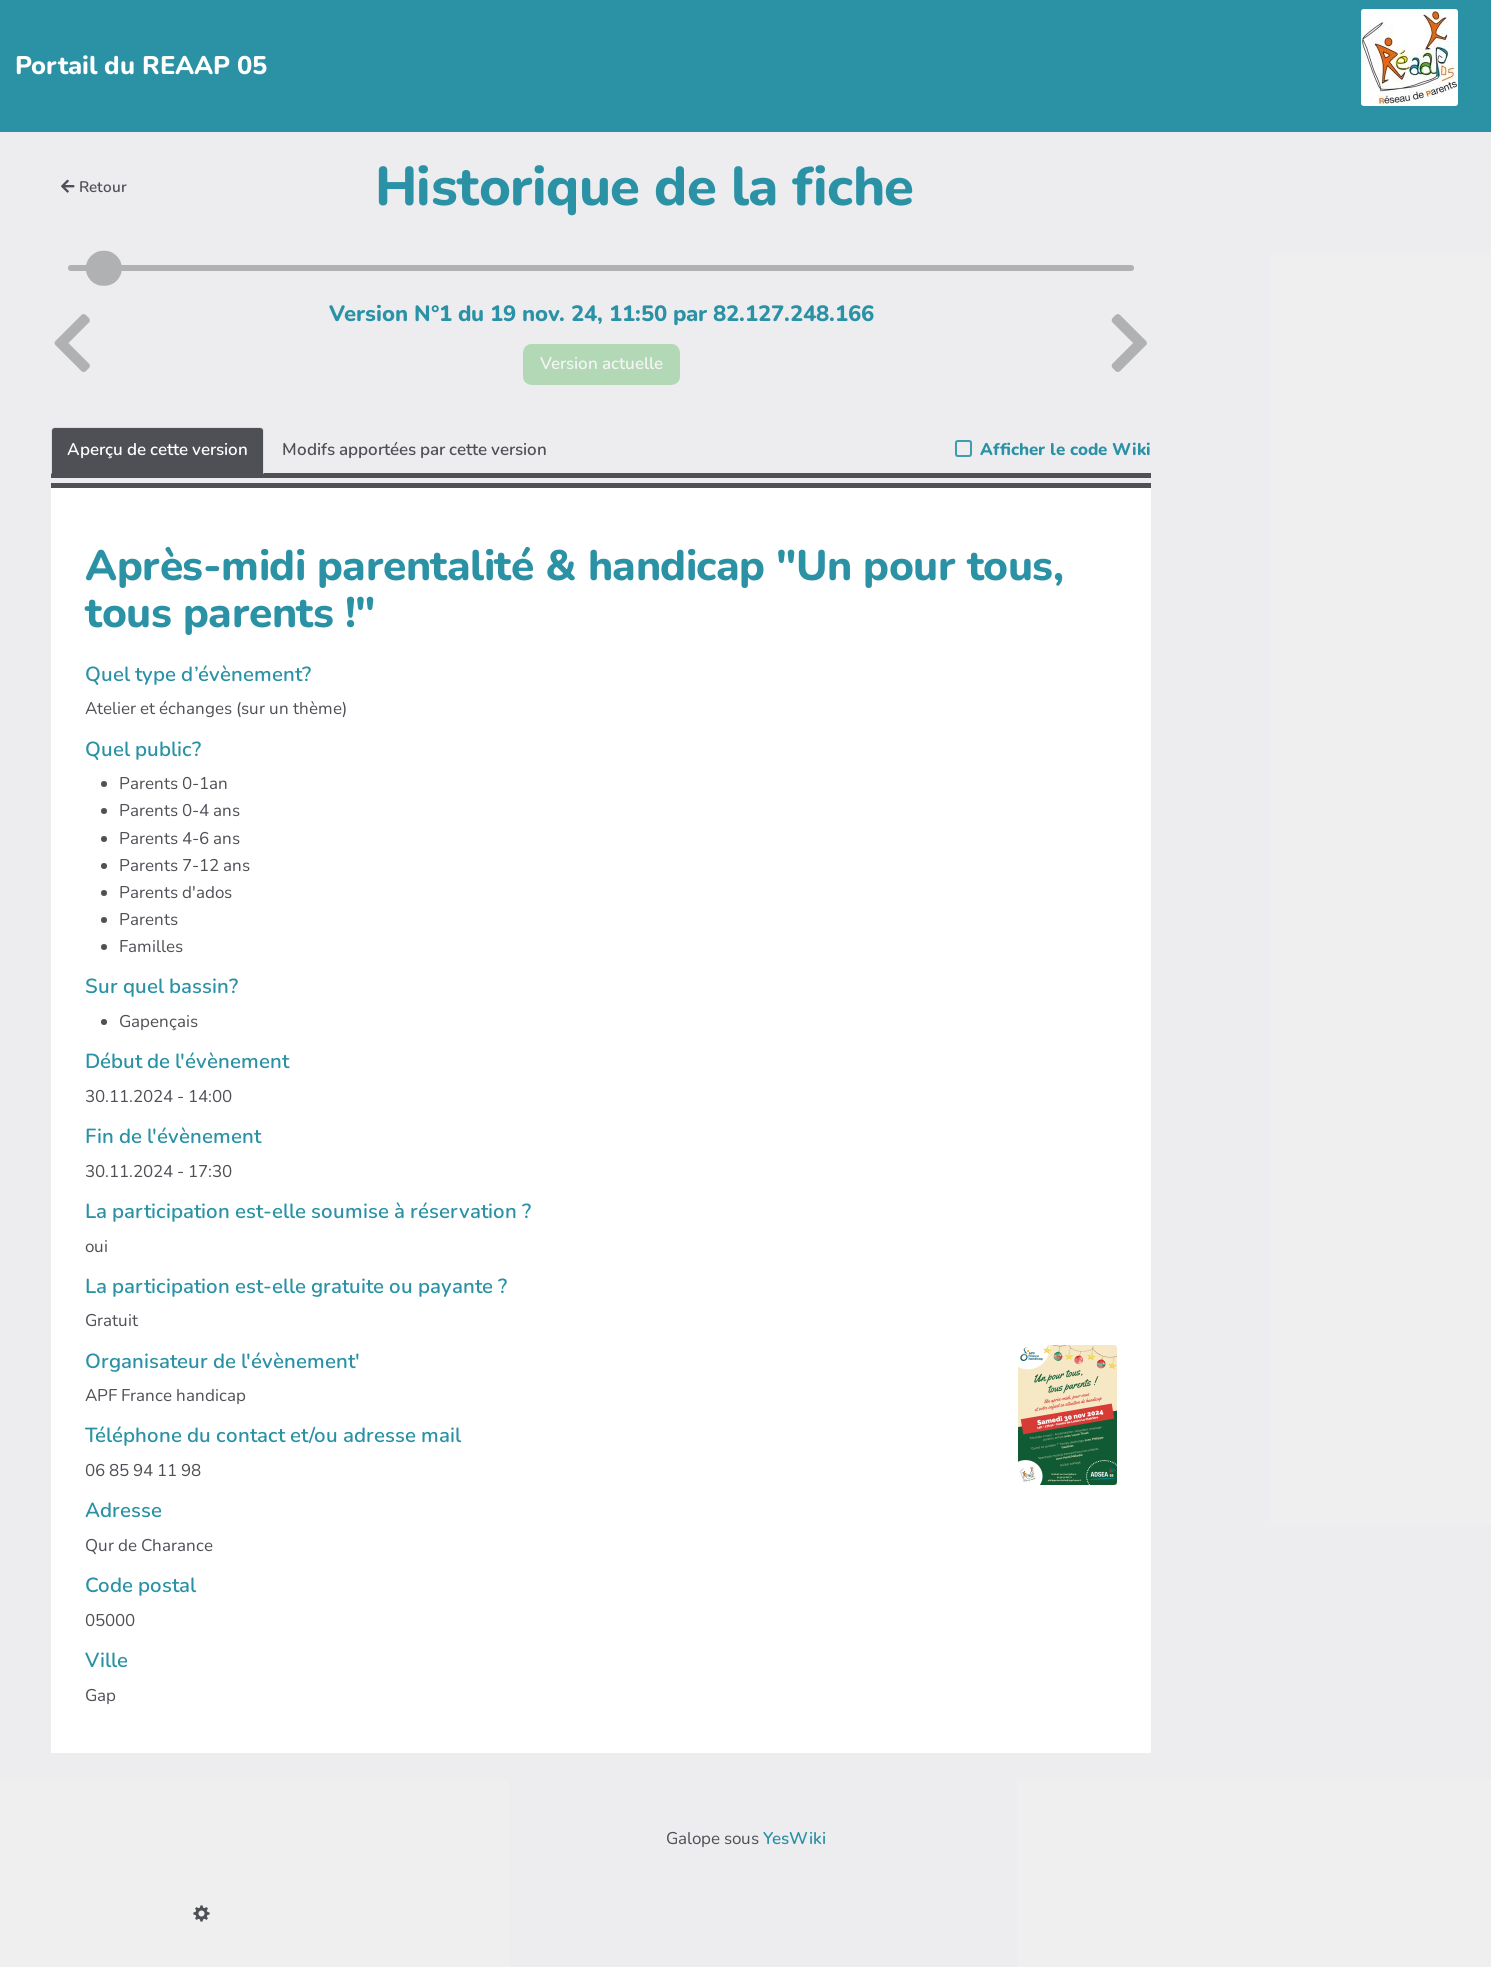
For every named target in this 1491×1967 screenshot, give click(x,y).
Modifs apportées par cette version (414, 449)
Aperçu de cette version (157, 449)
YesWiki (794, 1838)
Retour (94, 187)
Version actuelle (601, 363)
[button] (206, 1915)
